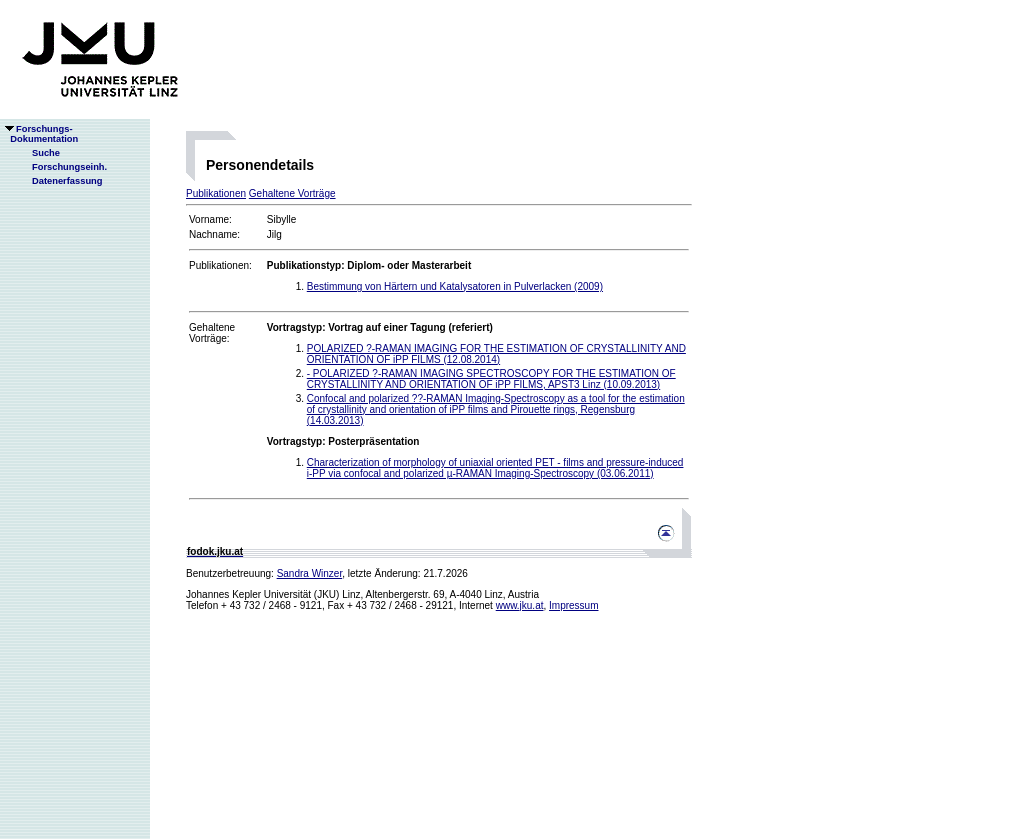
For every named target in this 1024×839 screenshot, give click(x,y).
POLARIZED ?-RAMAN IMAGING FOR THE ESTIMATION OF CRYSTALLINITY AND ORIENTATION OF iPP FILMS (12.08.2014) (496, 354)
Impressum (573, 605)
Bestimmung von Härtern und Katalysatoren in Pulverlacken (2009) (455, 286)
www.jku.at (520, 605)
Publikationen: (220, 265)
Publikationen (216, 193)
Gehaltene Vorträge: (212, 333)
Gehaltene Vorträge (292, 193)
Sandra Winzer (310, 573)
